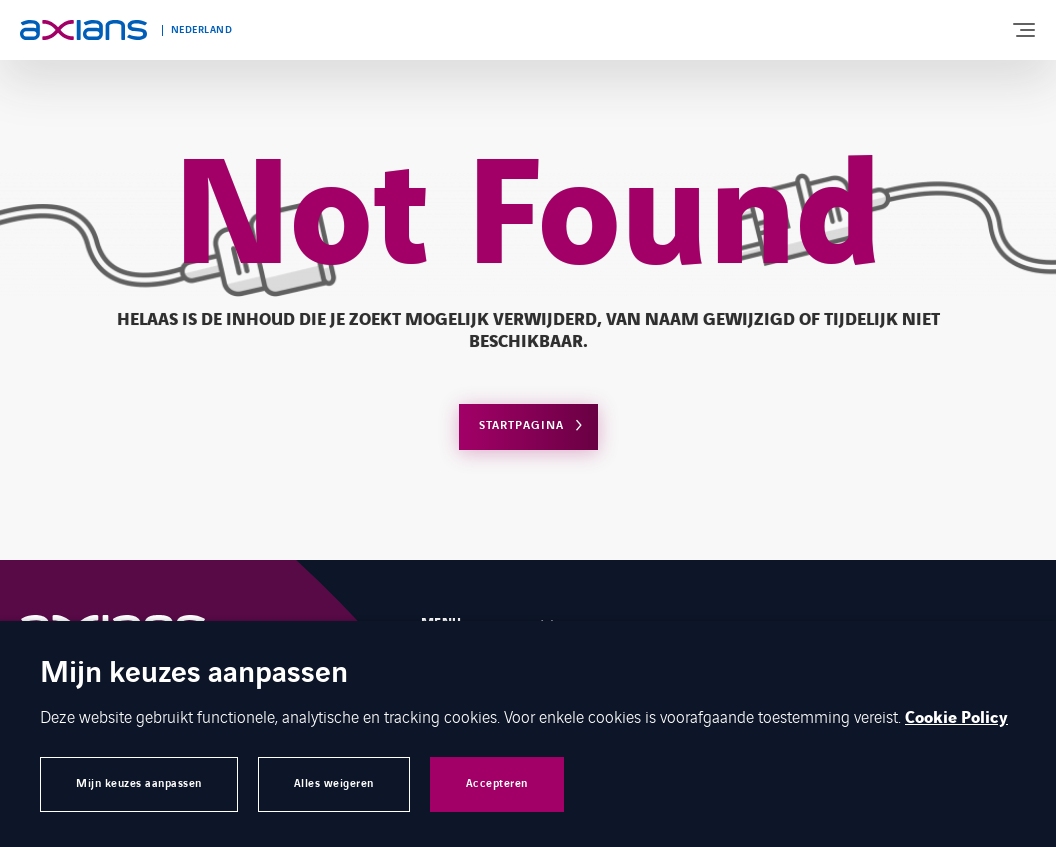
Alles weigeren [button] (334, 783)
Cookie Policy (956, 718)
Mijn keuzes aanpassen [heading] (194, 674)
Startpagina (521, 425)
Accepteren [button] (497, 783)
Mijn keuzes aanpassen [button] (139, 783)
